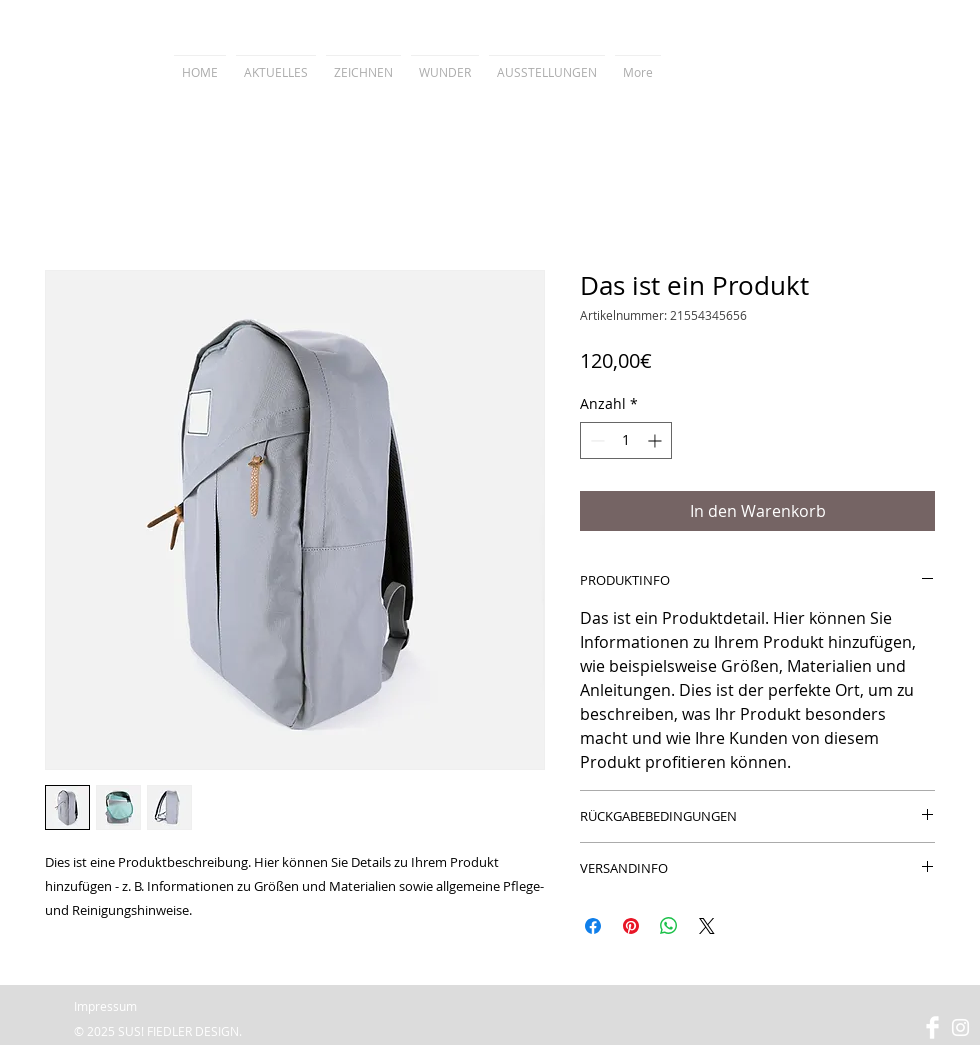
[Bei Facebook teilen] (593, 926)
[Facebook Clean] (932, 1027)
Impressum (105, 1006)
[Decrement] (595, 440)
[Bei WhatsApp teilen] (669, 926)
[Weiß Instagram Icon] (960, 1027)
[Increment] (656, 440)
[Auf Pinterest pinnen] (631, 926)
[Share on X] (707, 926)
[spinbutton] (626, 440)
